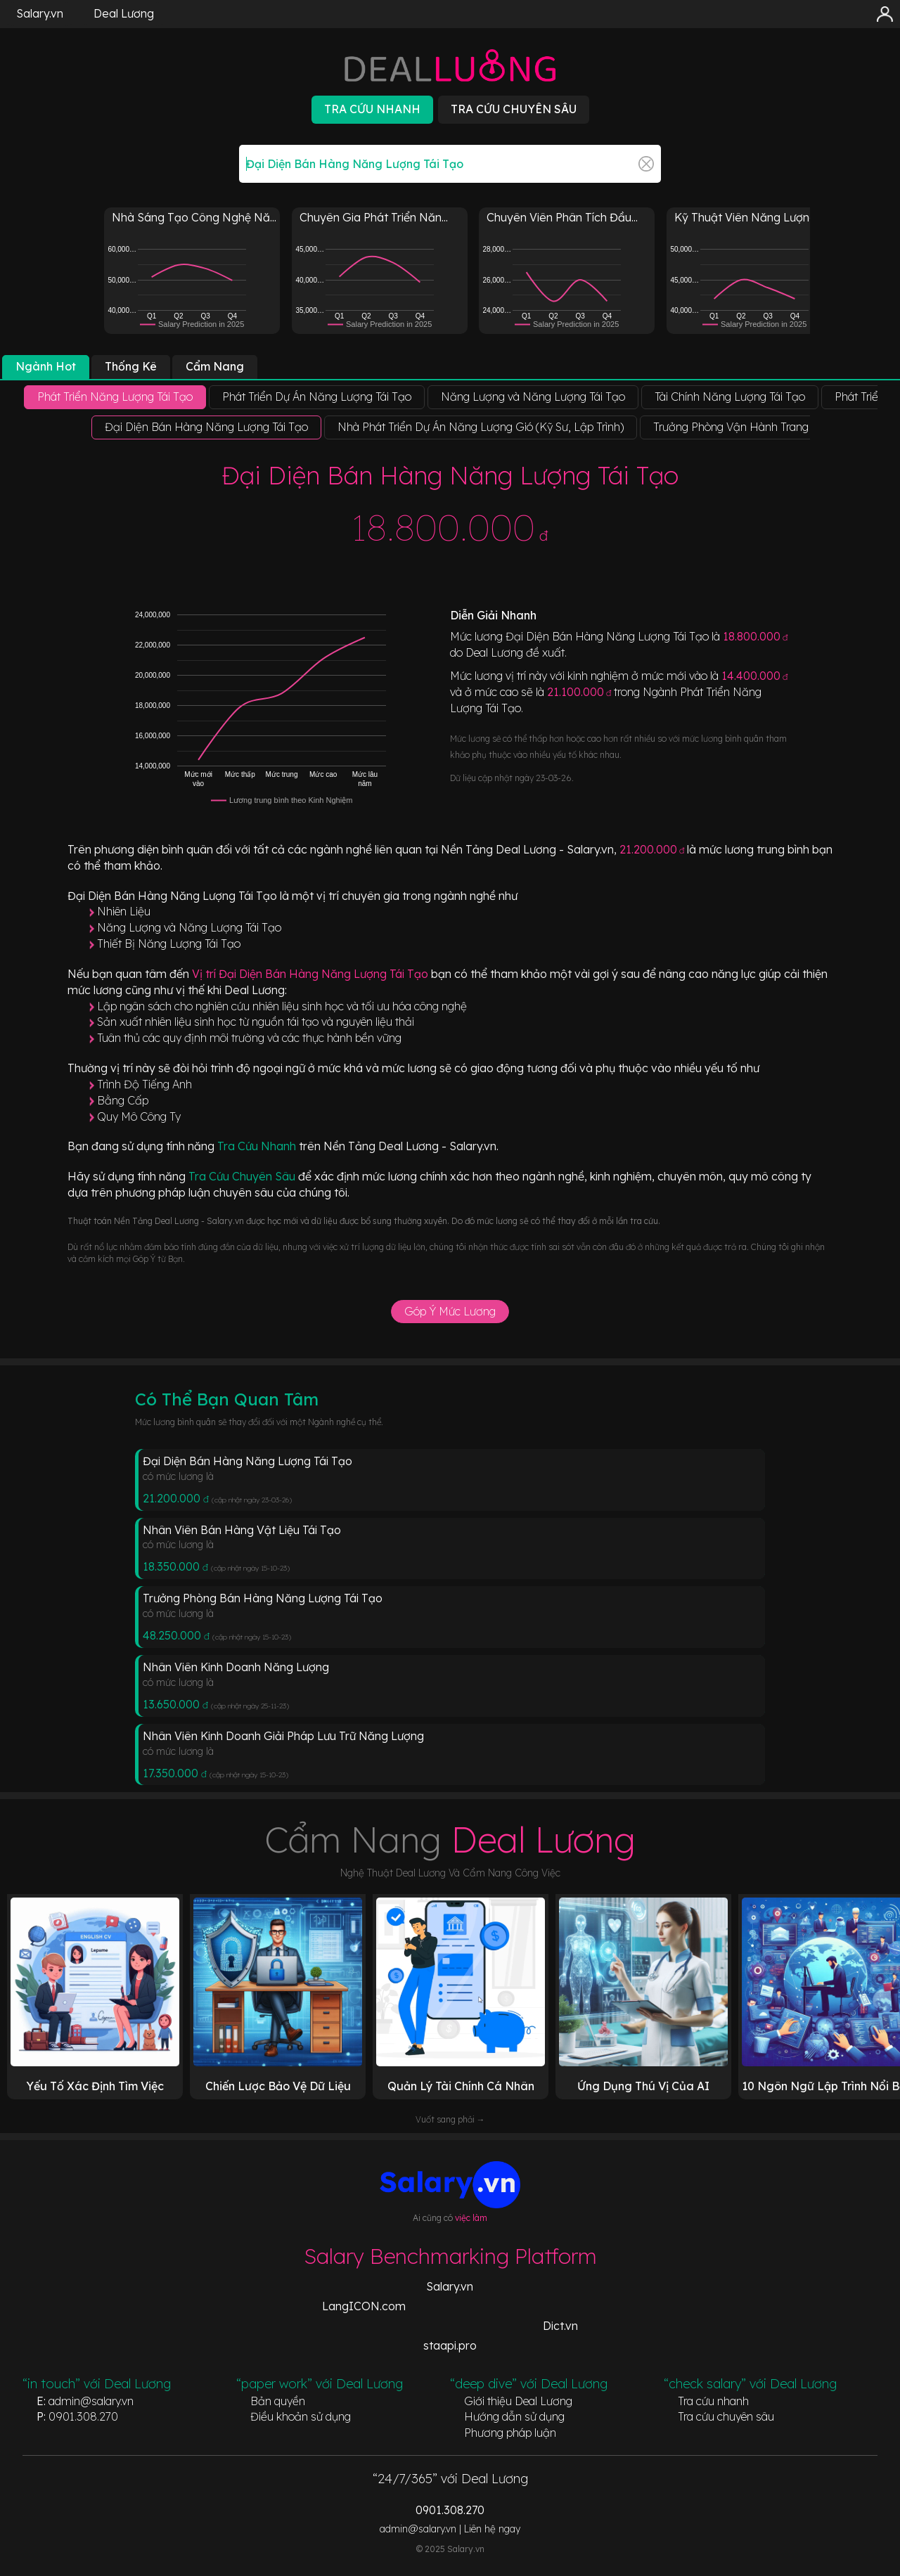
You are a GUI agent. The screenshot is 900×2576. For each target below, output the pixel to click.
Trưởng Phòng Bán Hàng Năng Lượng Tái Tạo (262, 1598)
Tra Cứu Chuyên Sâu (243, 1176)
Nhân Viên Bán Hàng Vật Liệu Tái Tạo (242, 1530)
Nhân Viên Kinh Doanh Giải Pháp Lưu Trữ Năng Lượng (283, 1736)
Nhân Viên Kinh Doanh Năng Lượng (236, 1667)
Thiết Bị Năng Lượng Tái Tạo (168, 943)
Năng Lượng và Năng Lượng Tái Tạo (189, 927)
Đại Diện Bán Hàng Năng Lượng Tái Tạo (247, 1461)
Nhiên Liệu (123, 911)
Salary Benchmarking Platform (450, 2256)
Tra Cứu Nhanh (258, 1146)
